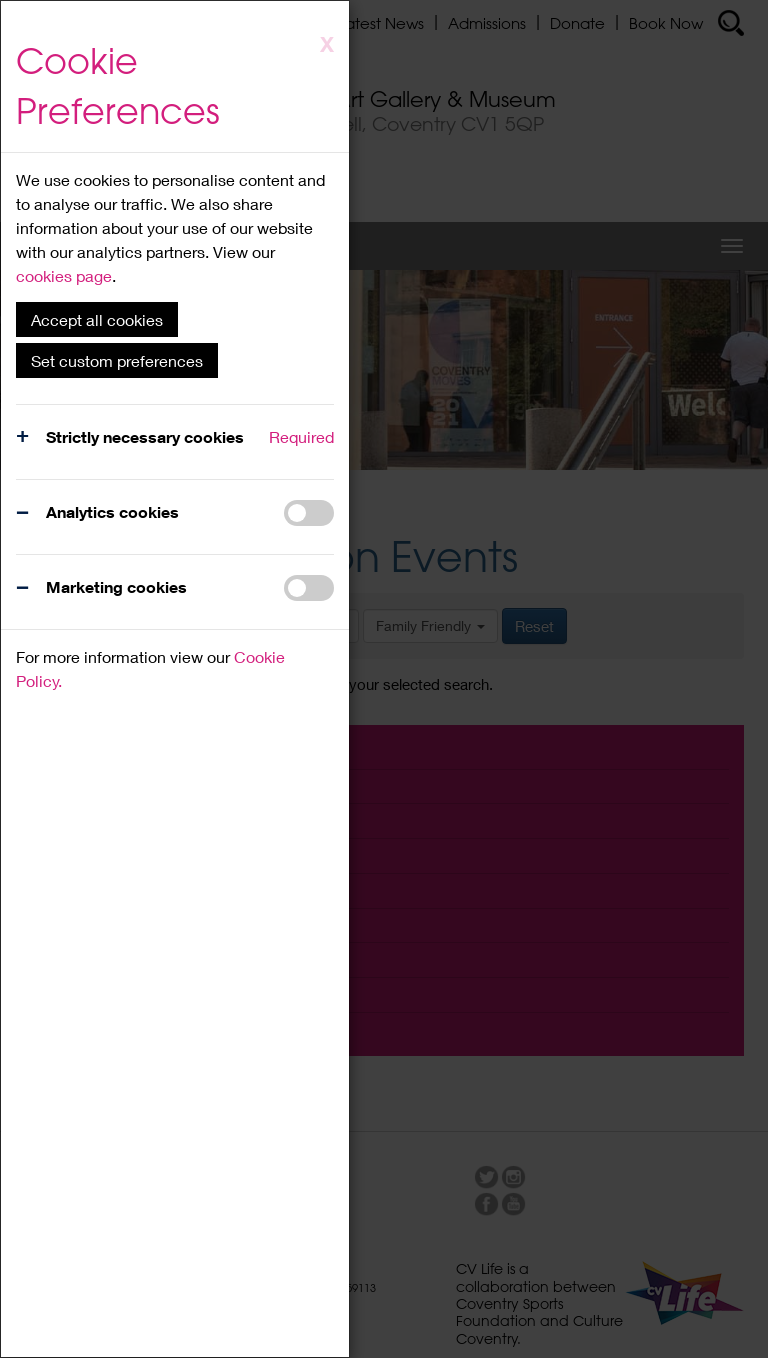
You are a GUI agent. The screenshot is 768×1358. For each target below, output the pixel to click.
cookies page (64, 275)
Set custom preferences (117, 360)
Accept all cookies (97, 319)
